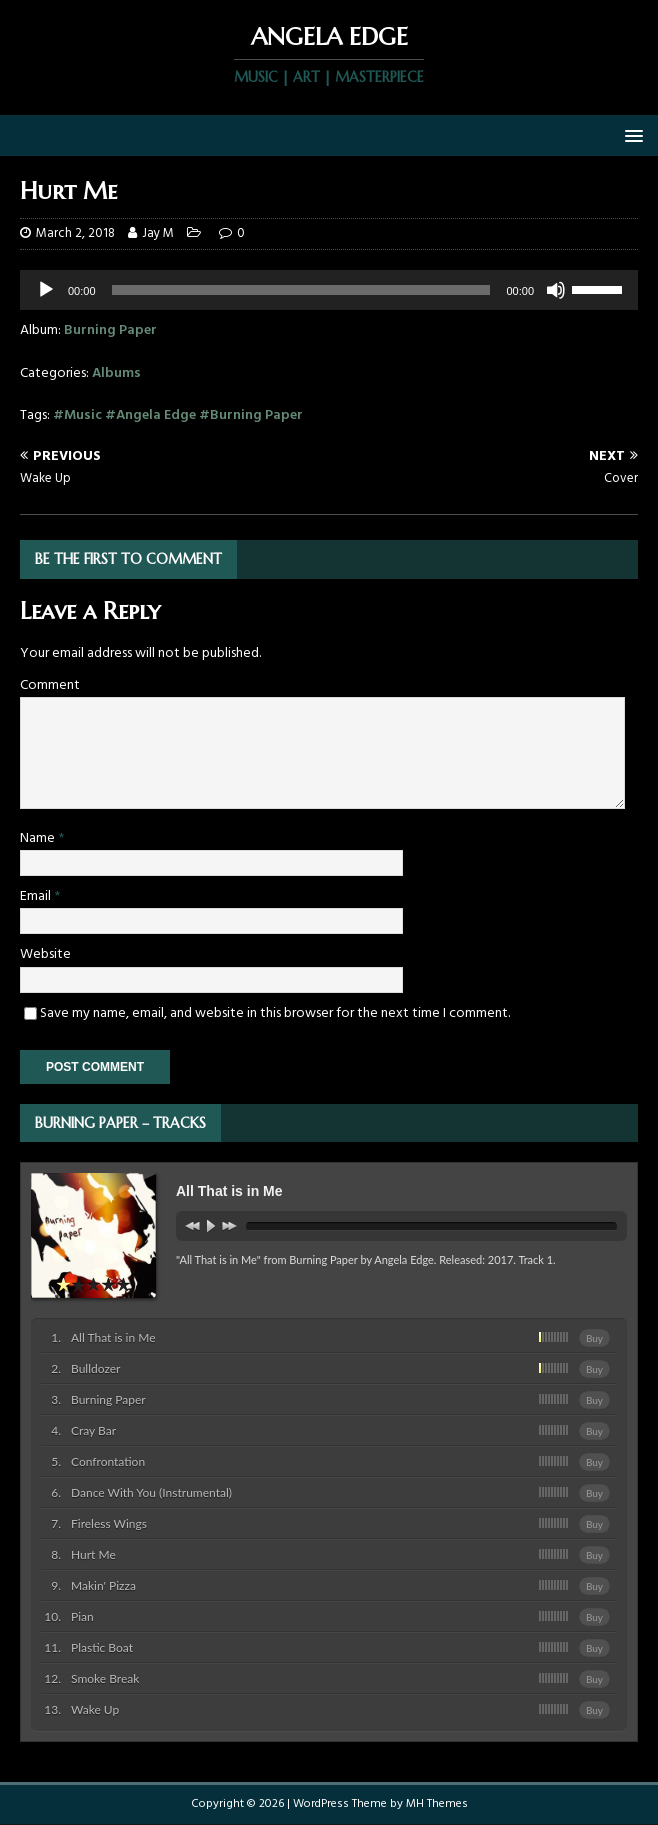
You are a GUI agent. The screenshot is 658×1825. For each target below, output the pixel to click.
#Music (77, 415)
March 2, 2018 (75, 233)
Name (39, 838)
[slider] (600, 288)
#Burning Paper (251, 415)
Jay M (158, 233)
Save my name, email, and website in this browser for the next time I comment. (275, 1013)
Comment (50, 685)
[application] (329, 290)
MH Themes (437, 1804)
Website (45, 954)
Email (37, 896)
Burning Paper (110, 330)
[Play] (46, 290)
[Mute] (556, 290)
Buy (594, 1338)
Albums (116, 373)
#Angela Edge (150, 415)
